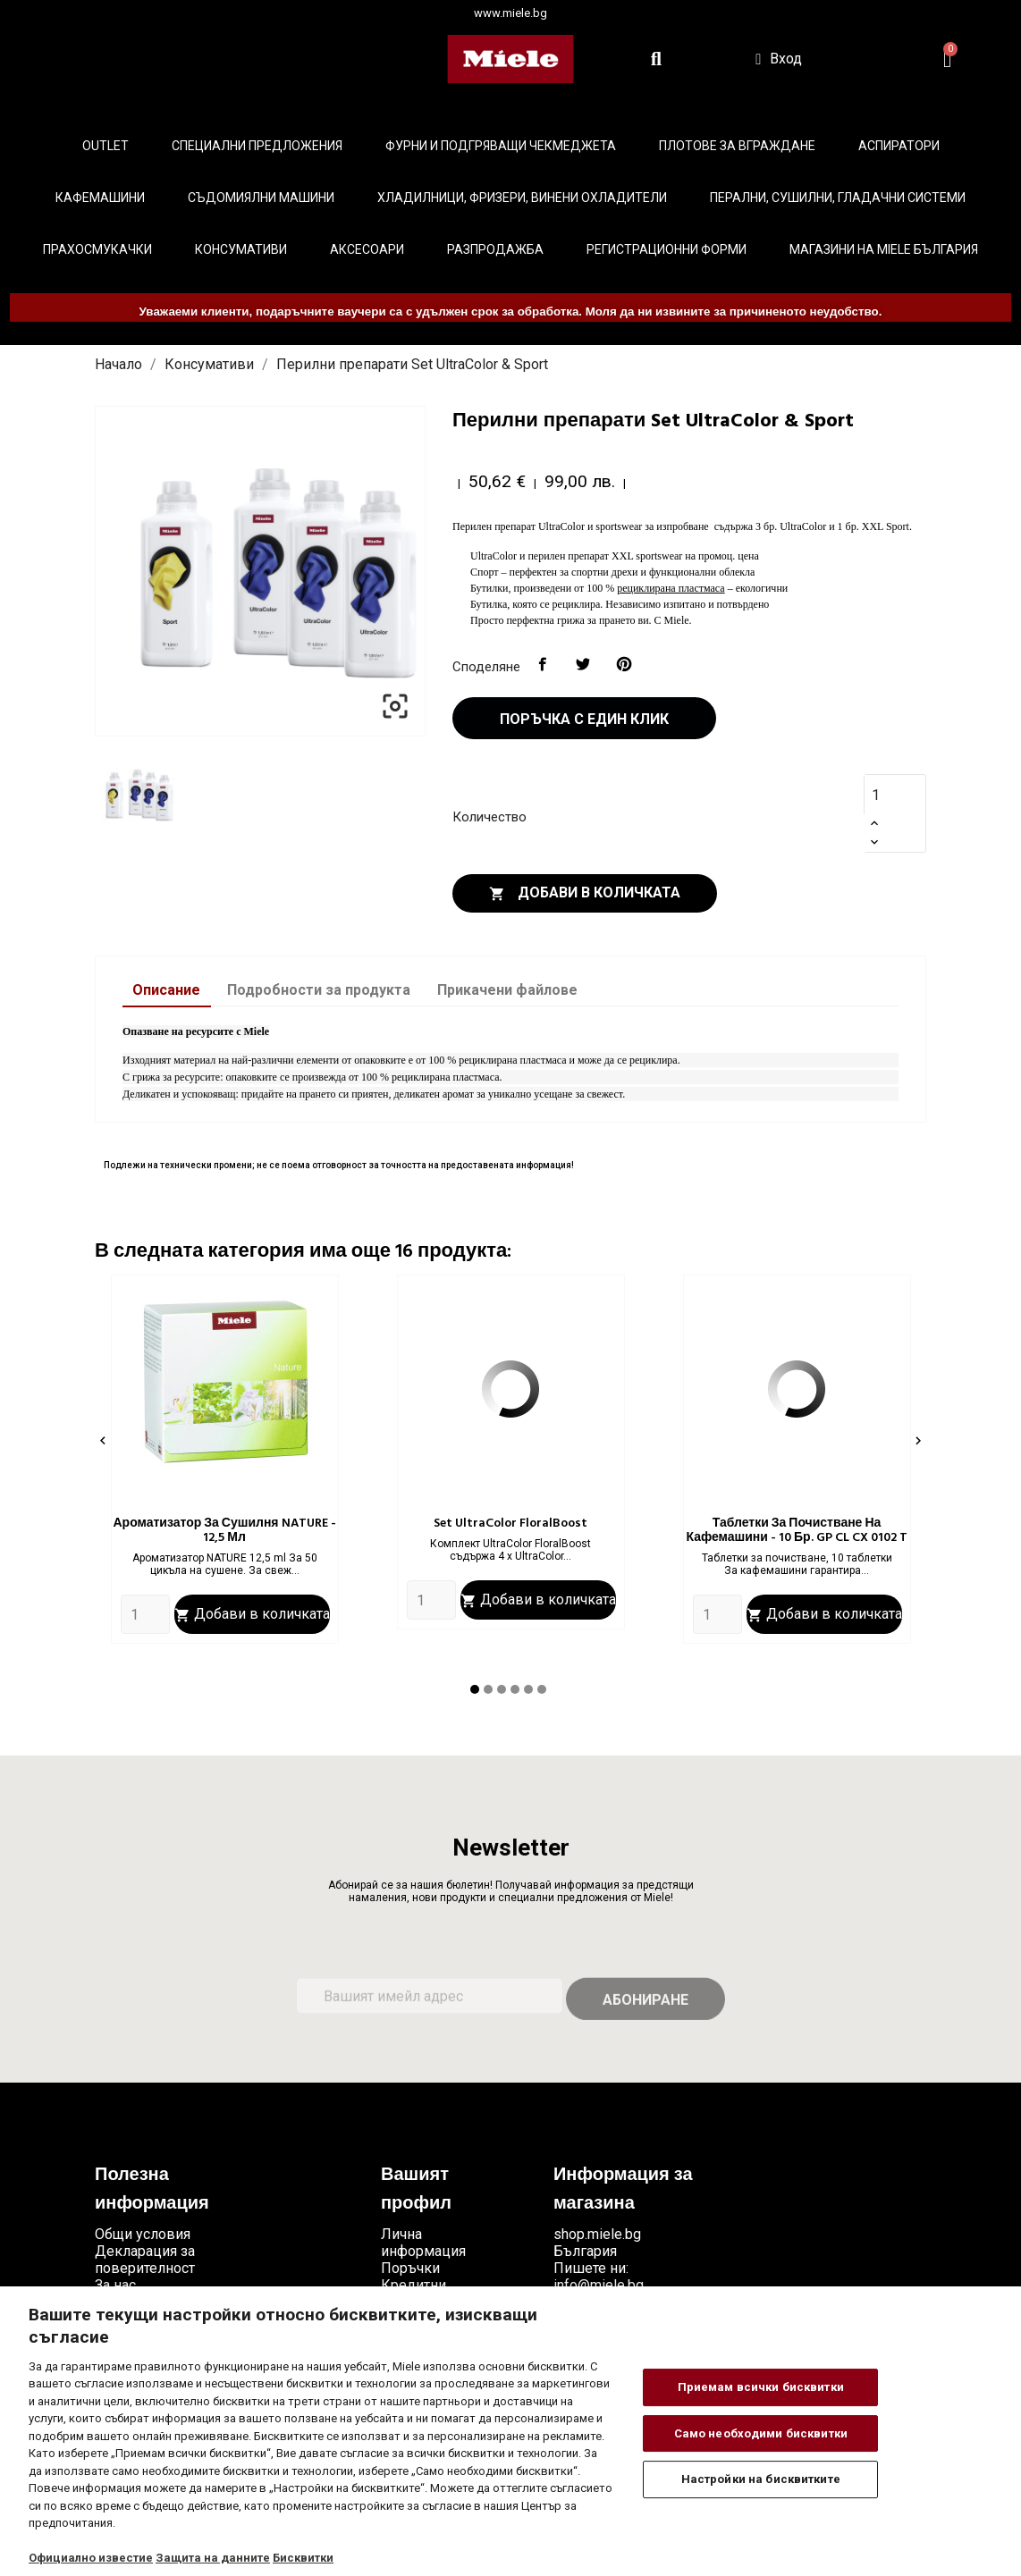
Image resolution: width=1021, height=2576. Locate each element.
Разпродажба (495, 249)
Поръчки (410, 2268)
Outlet (105, 146)
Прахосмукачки (97, 249)
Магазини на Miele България (883, 249)
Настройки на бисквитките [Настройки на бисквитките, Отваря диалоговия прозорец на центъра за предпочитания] (760, 2479)
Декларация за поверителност (145, 2260)
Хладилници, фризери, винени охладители (522, 197)
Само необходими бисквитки (761, 2433)
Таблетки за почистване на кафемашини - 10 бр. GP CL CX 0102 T (796, 1530)
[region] (510, 2431)
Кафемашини (100, 197)
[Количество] (886, 794)
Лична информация (423, 2243)
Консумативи (241, 249)
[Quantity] (145, 1614)
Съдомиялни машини (261, 197)
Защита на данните (213, 2557)
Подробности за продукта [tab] (318, 989)
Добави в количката (584, 893)
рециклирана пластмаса (670, 588)
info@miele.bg (598, 2285)
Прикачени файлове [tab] (507, 989)
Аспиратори (899, 146)
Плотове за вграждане (737, 146)
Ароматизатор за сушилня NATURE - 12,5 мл (224, 1530)
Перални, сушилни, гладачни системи (838, 197)
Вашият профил (416, 2189)
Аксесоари (367, 249)
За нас (115, 2285)
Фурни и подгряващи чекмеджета (500, 146)
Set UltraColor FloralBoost (510, 1523)
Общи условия (142, 2234)
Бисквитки (303, 2557)
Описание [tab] (166, 989)
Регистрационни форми (666, 249)
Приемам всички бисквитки (761, 2387)
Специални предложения (257, 146)
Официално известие (91, 2557)
